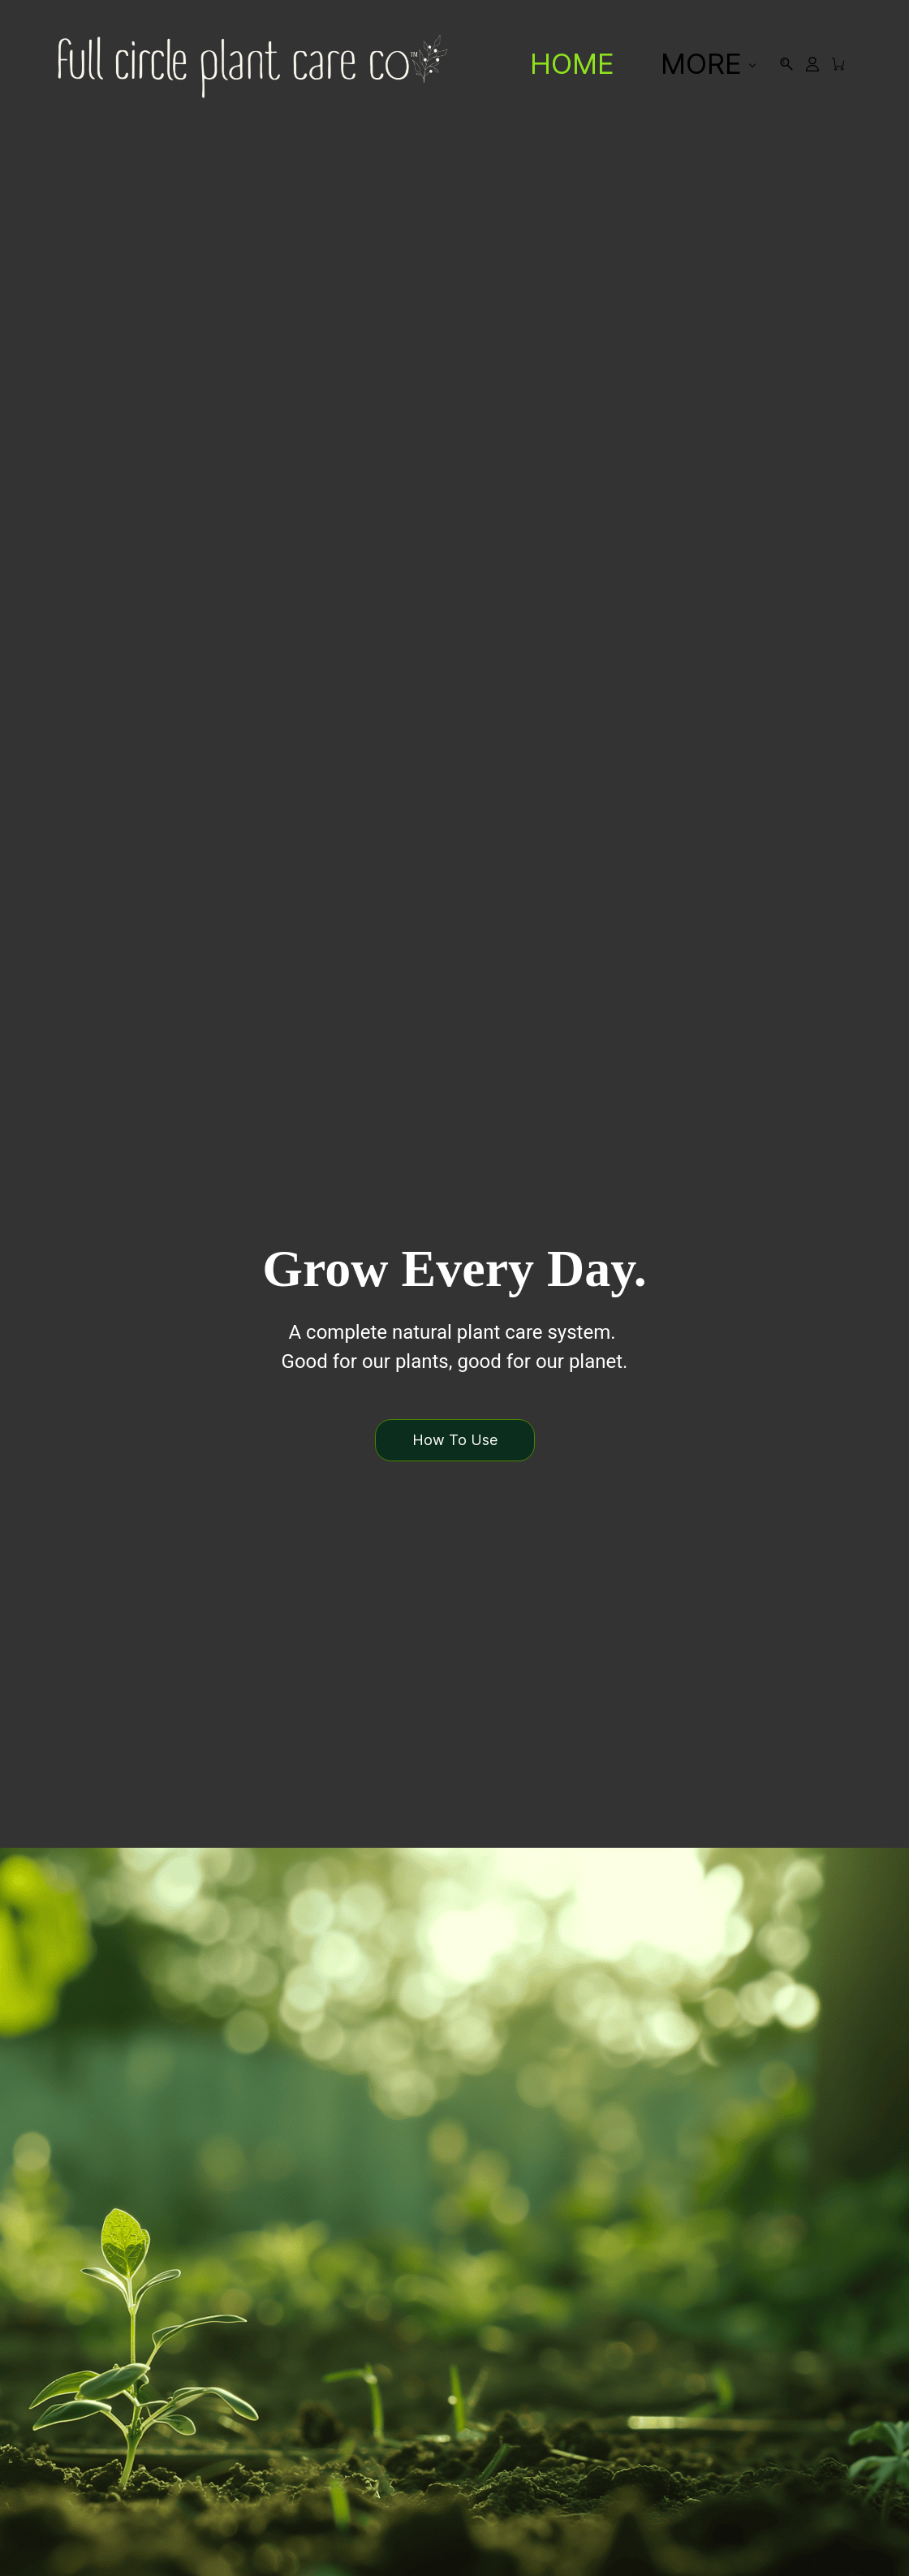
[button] (454, 1440)
